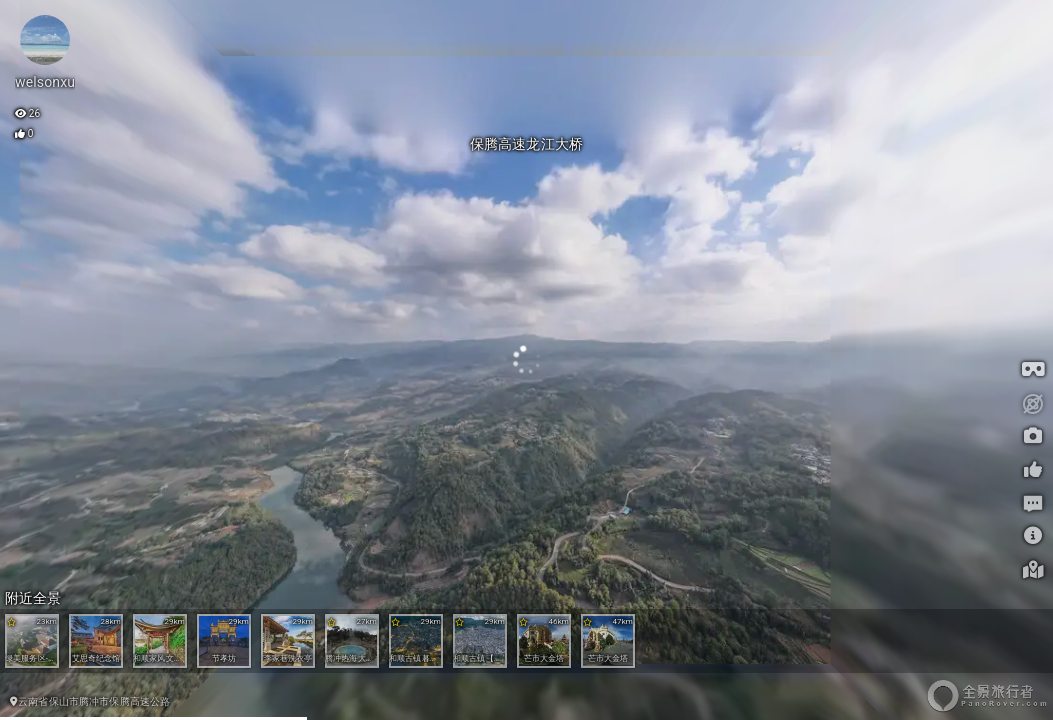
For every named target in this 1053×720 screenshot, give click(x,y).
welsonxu (45, 82)
